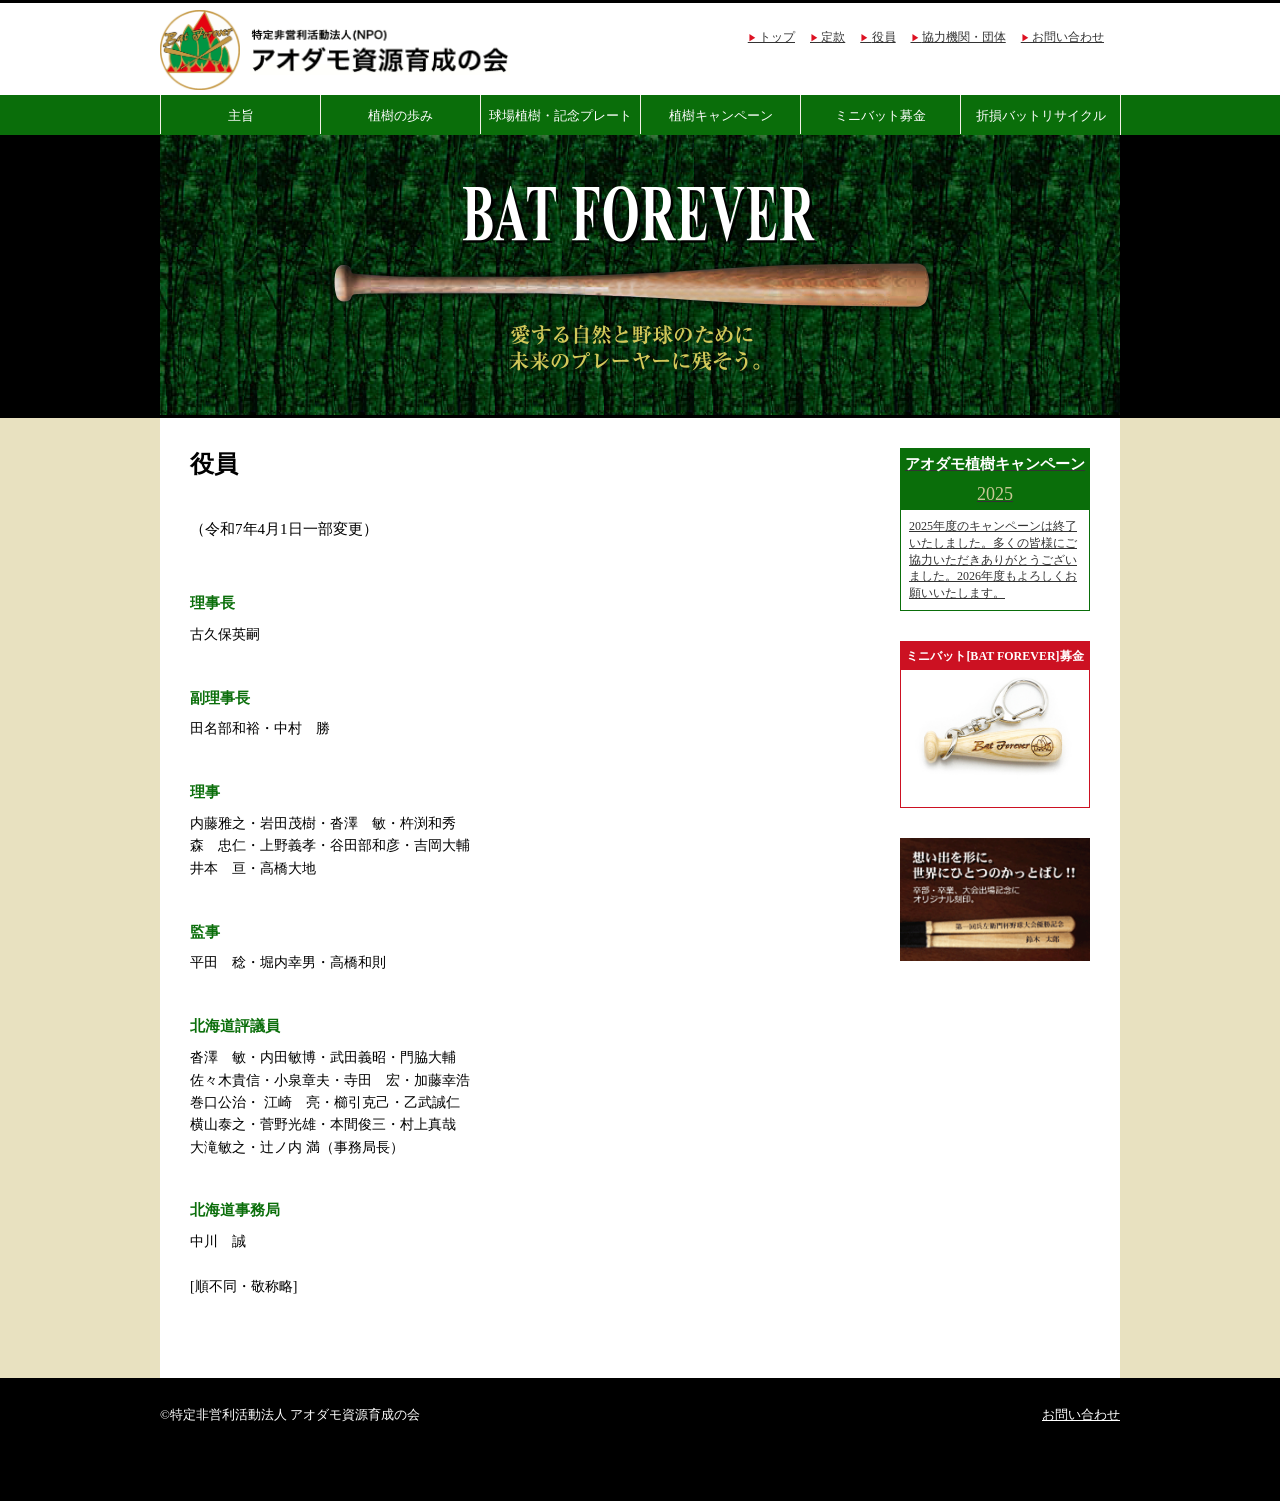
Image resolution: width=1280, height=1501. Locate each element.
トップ (777, 37)
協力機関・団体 (964, 37)
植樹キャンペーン (721, 115)
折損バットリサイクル (1041, 115)
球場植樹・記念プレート (560, 115)
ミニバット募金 (880, 115)
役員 (884, 37)
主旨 (241, 115)
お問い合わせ (1068, 37)
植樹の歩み (400, 115)
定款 (833, 37)
